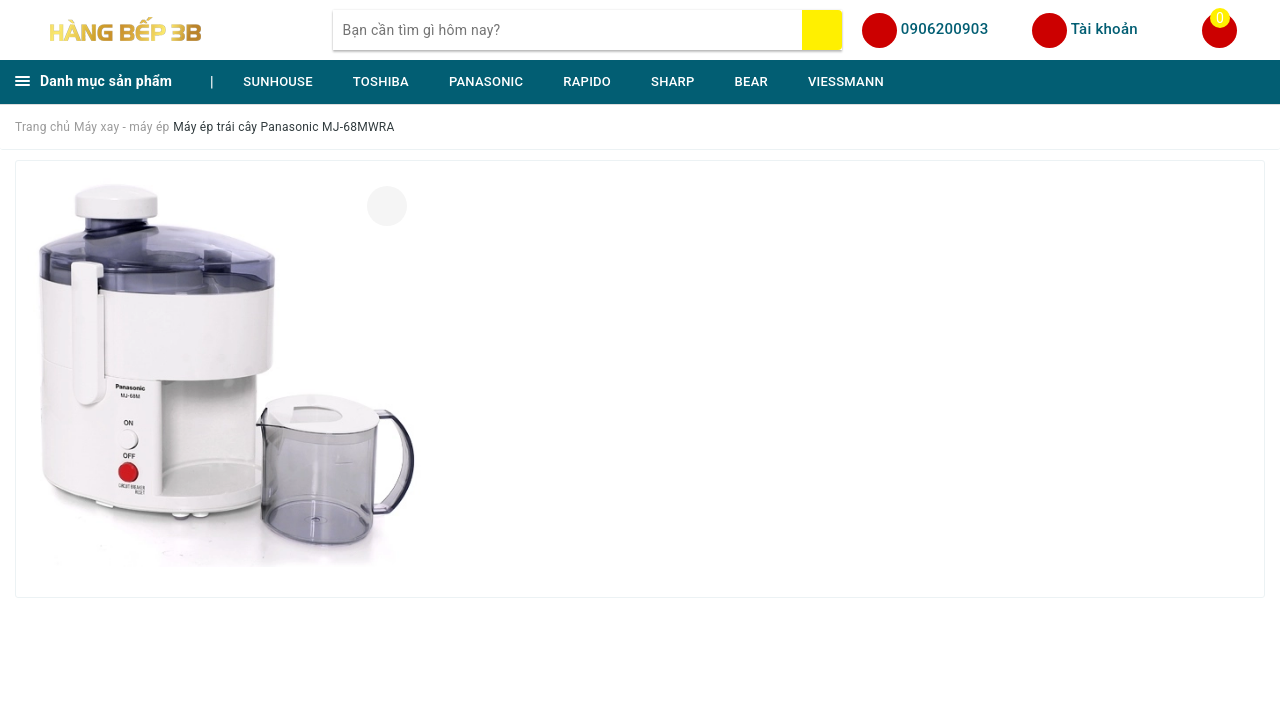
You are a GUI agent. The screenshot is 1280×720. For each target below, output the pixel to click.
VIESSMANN (846, 81)
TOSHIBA (381, 81)
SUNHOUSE (278, 81)
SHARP (673, 81)
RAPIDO (587, 81)
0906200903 (945, 29)
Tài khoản (1104, 29)
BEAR (751, 81)
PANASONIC (486, 81)
